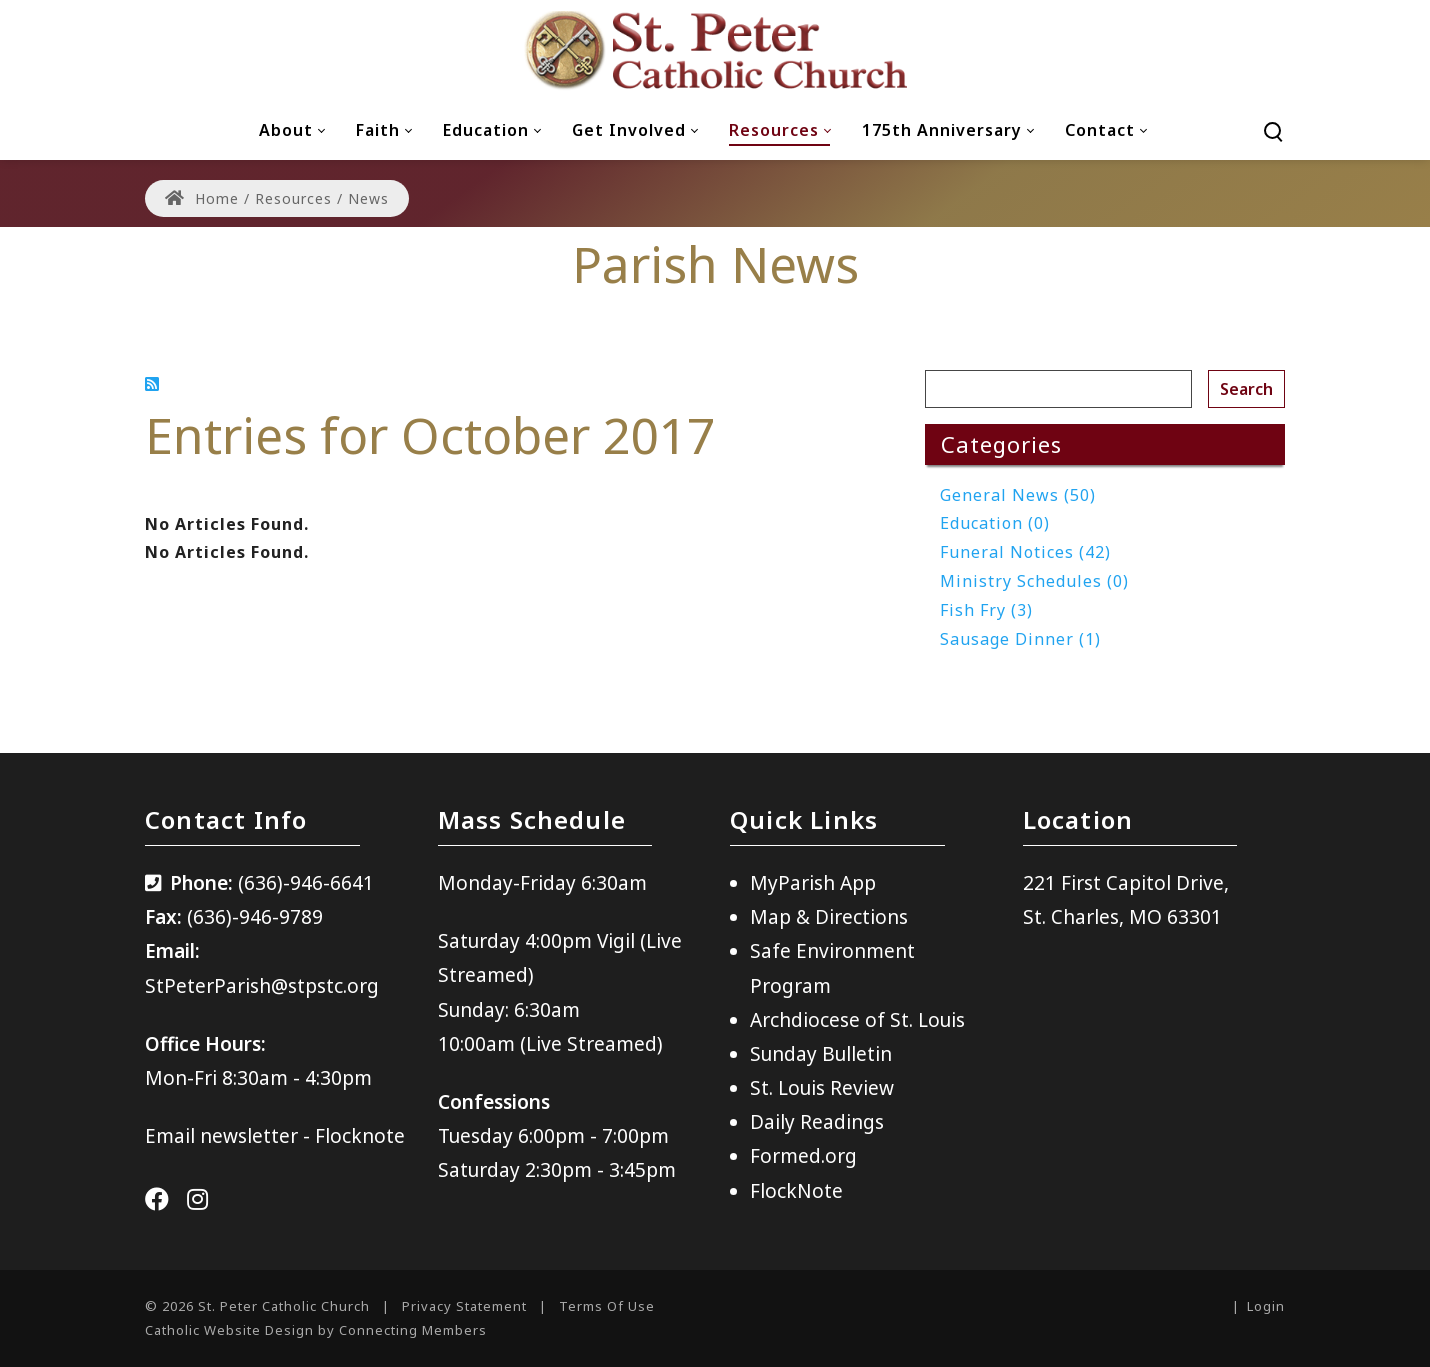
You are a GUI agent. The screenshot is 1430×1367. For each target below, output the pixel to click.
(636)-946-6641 (306, 883)
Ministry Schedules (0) (1034, 581)
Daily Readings (817, 1122)
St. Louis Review (822, 1088)
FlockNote (796, 1191)
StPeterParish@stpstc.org (262, 986)
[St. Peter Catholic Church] (715, 50)
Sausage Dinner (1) (1020, 639)
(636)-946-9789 (255, 917)
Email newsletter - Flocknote (275, 1136)
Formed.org (803, 1156)
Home (202, 198)
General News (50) (1018, 495)
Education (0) (995, 523)
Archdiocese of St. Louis (857, 1020)
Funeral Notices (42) (1025, 552)
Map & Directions (829, 917)
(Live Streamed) (591, 1044)
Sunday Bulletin (821, 1054)
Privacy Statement (464, 1306)
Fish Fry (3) (986, 610)
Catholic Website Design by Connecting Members (316, 1330)
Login (1266, 1306)
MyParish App (813, 883)
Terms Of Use (607, 1306)
